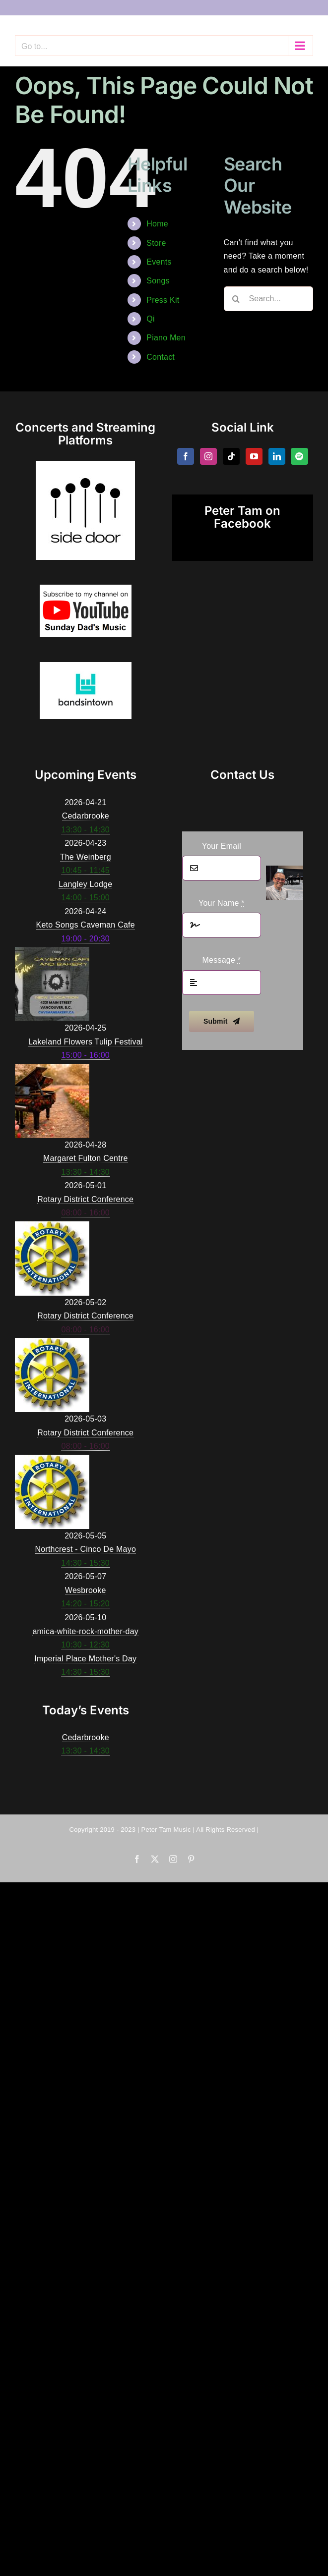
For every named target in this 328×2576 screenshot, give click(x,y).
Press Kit (162, 300)
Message (221, 960)
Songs (158, 280)
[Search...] (268, 298)
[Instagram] (208, 456)
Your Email (221, 846)
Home (157, 223)
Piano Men (166, 337)
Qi (150, 319)
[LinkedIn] (276, 456)
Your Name (221, 903)
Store (156, 243)
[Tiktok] (231, 456)
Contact (160, 357)
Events (158, 262)
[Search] (236, 298)
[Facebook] (185, 456)
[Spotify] (299, 456)
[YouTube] (254, 456)
